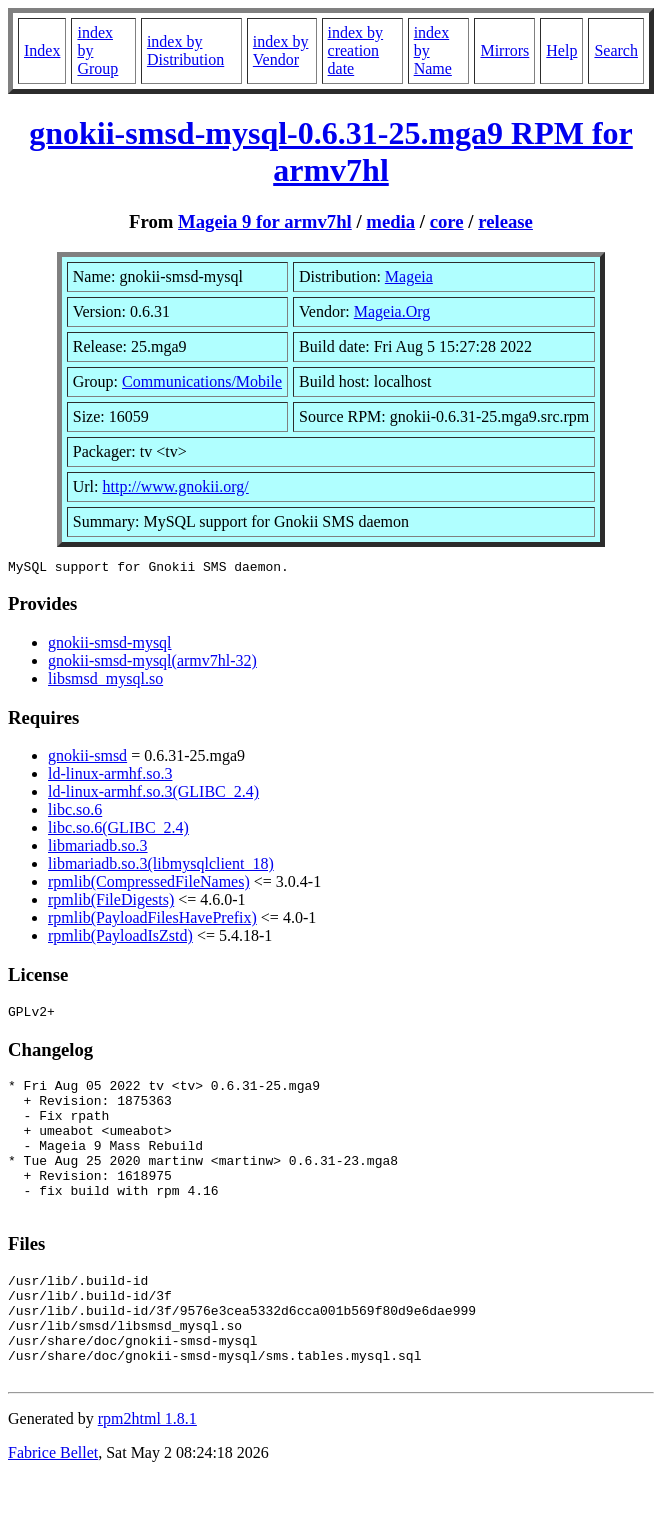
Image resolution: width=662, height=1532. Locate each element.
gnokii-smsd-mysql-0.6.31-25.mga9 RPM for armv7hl (331, 151)
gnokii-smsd (87, 758)
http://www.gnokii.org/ (176, 486)
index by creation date (356, 50)
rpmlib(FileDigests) (111, 902)
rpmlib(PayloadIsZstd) (120, 938)
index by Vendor (281, 50)
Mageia (409, 276)
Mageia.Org (392, 311)
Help (561, 50)
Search (616, 50)
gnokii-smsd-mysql (110, 645)
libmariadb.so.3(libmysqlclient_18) (161, 866)
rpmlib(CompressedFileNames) (149, 884)
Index (42, 50)
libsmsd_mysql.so (105, 681)
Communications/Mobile (202, 381)
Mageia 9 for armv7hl (265, 221)
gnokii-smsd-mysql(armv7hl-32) (152, 663)
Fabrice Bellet (53, 1506)
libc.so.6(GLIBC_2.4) (118, 830)
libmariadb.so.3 (98, 848)
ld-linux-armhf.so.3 (110, 776)
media (390, 221)
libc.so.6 (75, 812)
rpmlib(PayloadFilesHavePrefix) (152, 920)
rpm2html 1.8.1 (147, 1472)
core (447, 221)
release (505, 221)
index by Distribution (185, 50)
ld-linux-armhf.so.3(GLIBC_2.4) (153, 794)
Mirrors (504, 50)
